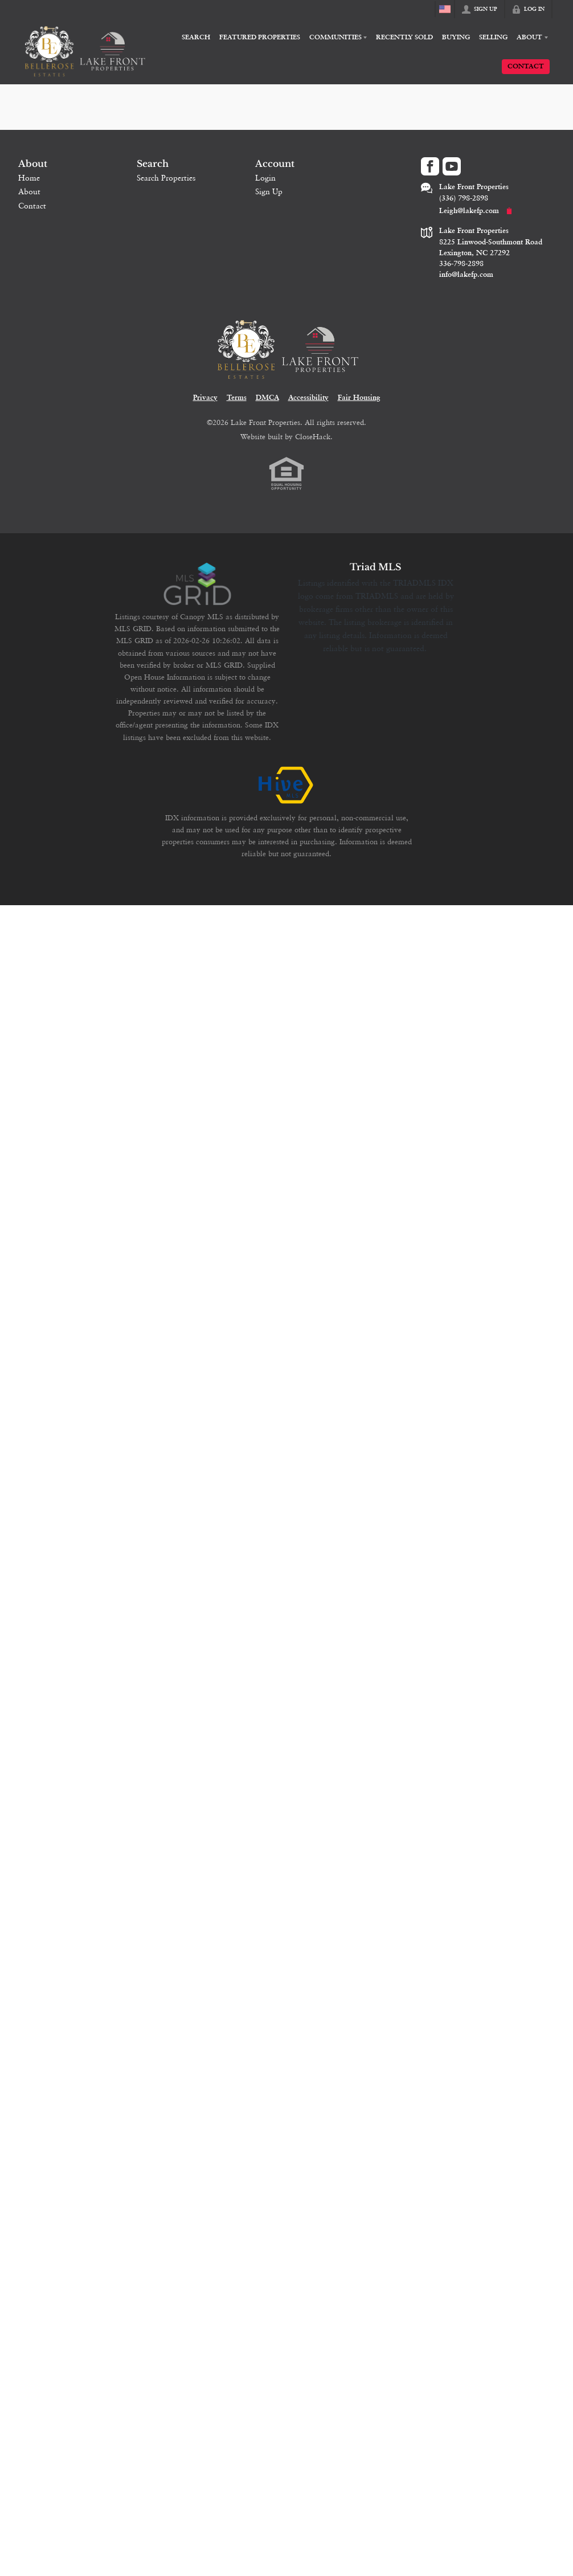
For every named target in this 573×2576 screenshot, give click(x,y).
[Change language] (445, 9)
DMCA (267, 398)
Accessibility (308, 398)
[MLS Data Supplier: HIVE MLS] (286, 785)
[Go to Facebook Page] (430, 166)
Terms (237, 398)
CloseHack (312, 436)
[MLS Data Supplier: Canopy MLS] (197, 584)
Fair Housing (359, 398)
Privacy (205, 398)
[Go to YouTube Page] (452, 166)
